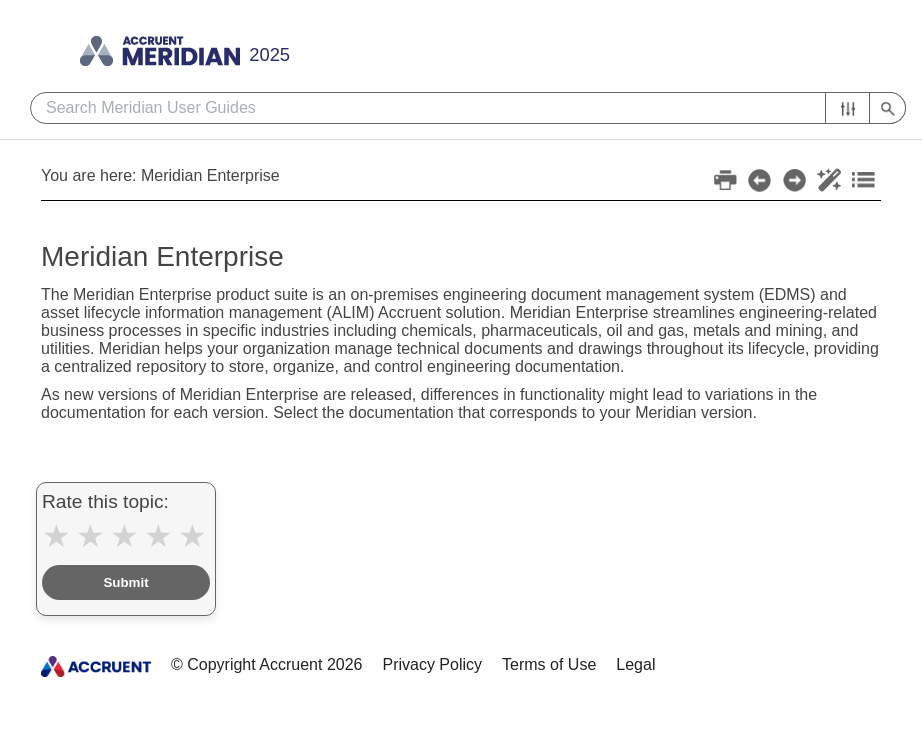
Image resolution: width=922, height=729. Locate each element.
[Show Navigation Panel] (468, 45)
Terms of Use (549, 664)
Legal (635, 664)
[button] (847, 108)
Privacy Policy (432, 664)
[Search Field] (468, 108)
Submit (125, 582)
